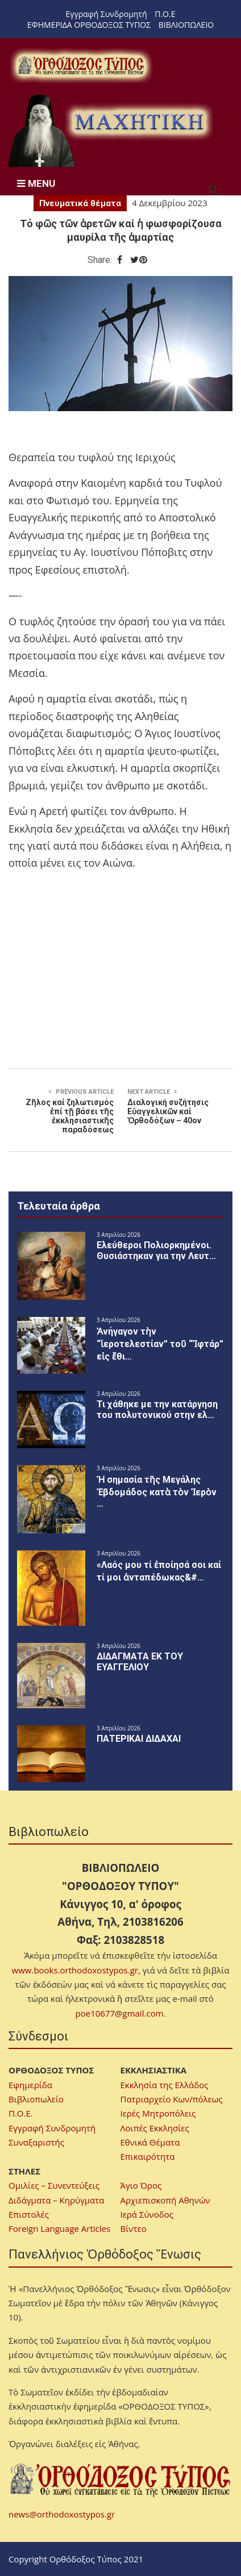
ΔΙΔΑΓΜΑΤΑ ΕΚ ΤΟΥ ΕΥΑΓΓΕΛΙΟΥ (140, 1661)
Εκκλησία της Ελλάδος (164, 2084)
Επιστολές (29, 2214)
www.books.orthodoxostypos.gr (75, 1970)
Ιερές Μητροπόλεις (158, 2113)
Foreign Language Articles (59, 2228)
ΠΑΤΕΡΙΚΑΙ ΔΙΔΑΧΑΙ (139, 1738)
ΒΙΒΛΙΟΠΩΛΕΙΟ (186, 24)
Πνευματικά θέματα (80, 203)
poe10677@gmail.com (120, 2013)
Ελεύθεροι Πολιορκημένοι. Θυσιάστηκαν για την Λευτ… (156, 1250)
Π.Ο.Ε (165, 14)
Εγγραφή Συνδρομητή (106, 14)
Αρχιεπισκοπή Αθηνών (165, 2200)
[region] (111, 130)
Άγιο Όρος (141, 2185)
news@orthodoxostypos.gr (62, 2514)
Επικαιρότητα (147, 2156)
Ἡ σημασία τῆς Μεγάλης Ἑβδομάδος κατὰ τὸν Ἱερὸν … (157, 1491)
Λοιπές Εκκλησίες (154, 2128)
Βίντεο (133, 2228)
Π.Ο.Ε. (21, 2113)
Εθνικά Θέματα (150, 2142)
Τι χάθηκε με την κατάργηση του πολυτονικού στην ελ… (157, 1409)
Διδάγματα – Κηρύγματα (57, 2200)
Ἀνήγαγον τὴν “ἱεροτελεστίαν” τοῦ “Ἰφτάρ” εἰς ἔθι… (160, 1344)
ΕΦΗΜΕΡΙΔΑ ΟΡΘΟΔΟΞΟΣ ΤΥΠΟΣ (89, 24)
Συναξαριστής (36, 2142)
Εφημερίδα (30, 2084)
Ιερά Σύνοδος (146, 2214)
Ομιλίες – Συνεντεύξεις (54, 2185)
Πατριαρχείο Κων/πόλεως (171, 2099)
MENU (36, 183)
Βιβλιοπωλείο (36, 2099)
